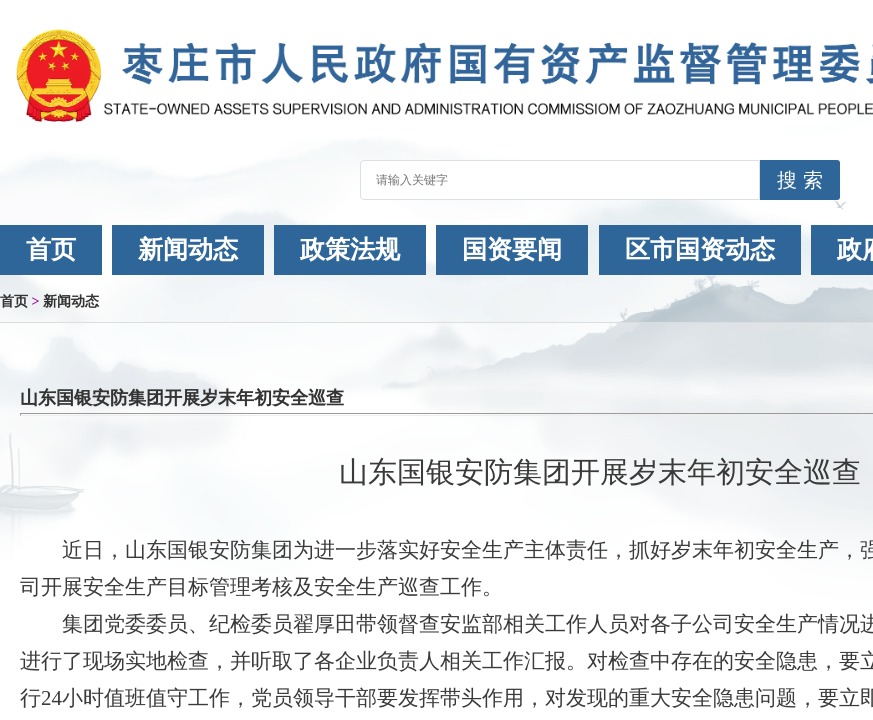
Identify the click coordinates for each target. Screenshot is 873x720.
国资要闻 (512, 249)
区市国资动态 (700, 249)
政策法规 (350, 249)
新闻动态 (188, 249)
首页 (51, 249)
